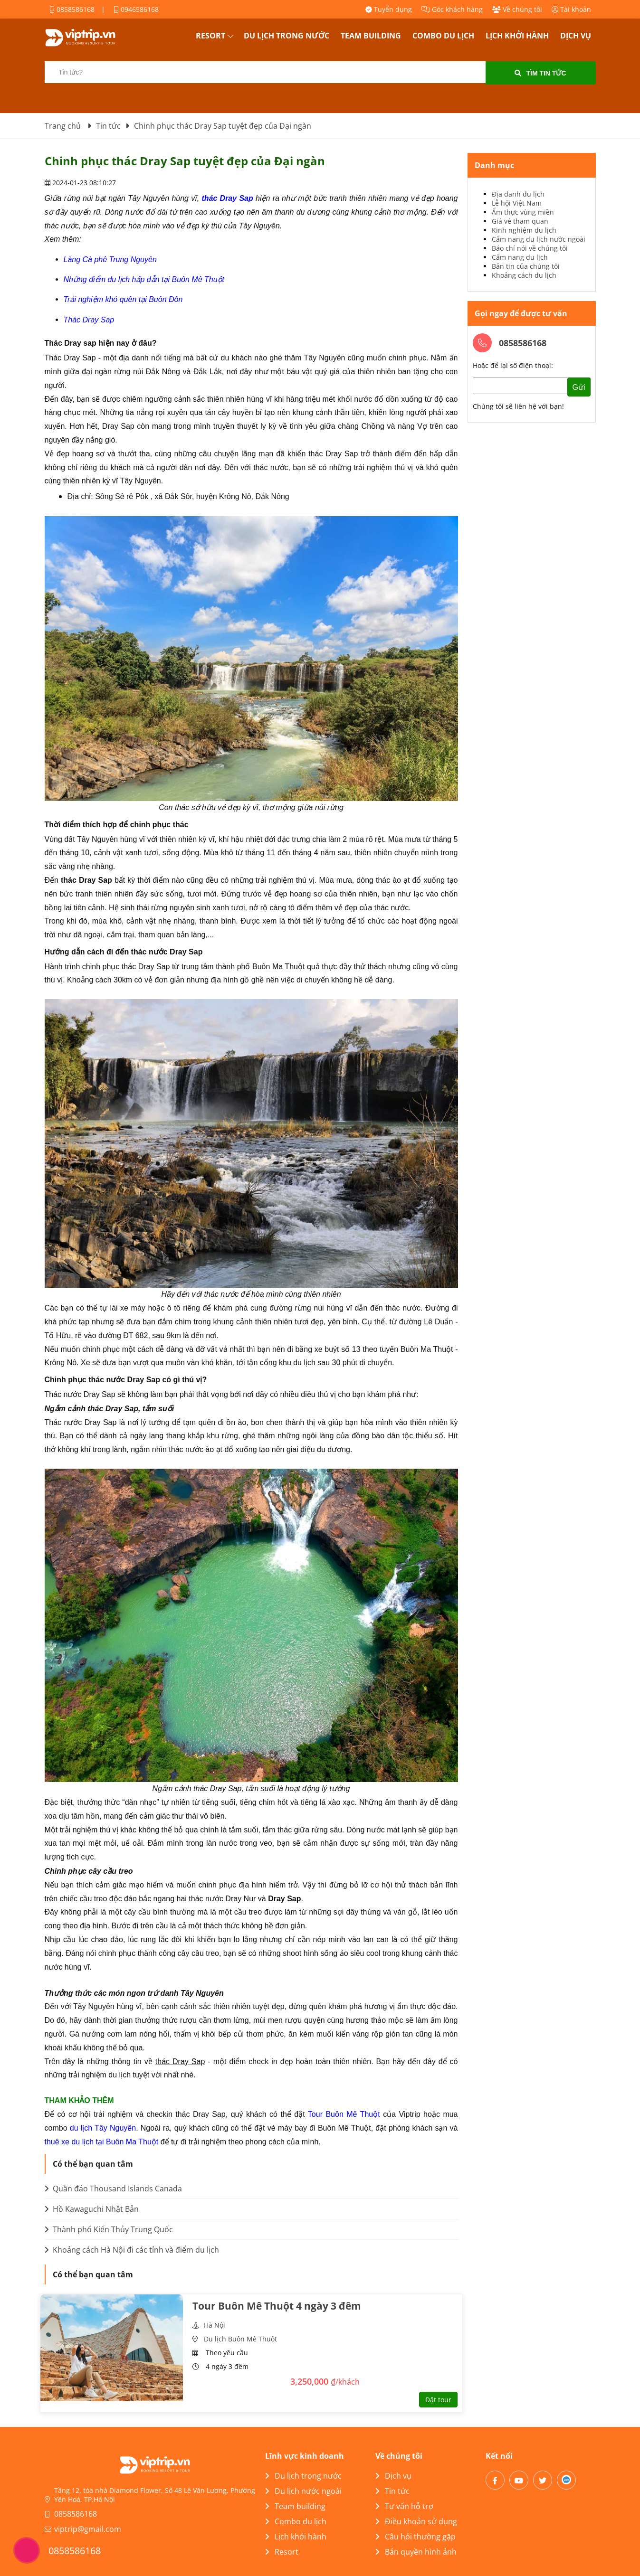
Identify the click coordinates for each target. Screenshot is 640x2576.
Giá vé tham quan (520, 221)
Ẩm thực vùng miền (523, 212)
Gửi (579, 387)
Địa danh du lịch (518, 193)
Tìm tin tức (540, 73)
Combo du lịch (443, 35)
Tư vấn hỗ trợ (404, 2506)
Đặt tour (438, 2399)
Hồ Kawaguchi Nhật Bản (92, 2209)
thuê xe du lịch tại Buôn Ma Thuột (102, 2142)
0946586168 (136, 9)
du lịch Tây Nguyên (103, 2128)
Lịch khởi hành (517, 35)
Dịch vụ (575, 35)
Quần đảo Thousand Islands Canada (113, 2188)
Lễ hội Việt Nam (517, 203)
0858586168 (72, 9)
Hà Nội (214, 2325)
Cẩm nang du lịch (520, 257)
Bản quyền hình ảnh (416, 2552)
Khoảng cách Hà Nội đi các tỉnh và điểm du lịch (132, 2250)
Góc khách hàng (452, 9)
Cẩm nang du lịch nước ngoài (538, 239)
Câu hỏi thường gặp (415, 2536)
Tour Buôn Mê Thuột (344, 2114)
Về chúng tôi (517, 9)
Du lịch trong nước (286, 35)
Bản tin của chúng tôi (526, 266)
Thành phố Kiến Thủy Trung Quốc (109, 2229)
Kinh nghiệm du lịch (524, 230)
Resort (210, 35)
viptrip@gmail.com (87, 2529)
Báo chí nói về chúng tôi (530, 248)
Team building (371, 35)
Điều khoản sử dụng (416, 2521)
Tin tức (392, 2491)
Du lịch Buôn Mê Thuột (240, 2338)
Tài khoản (571, 9)
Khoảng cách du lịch (524, 275)
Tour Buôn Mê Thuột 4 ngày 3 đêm (276, 2305)
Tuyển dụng (388, 9)
